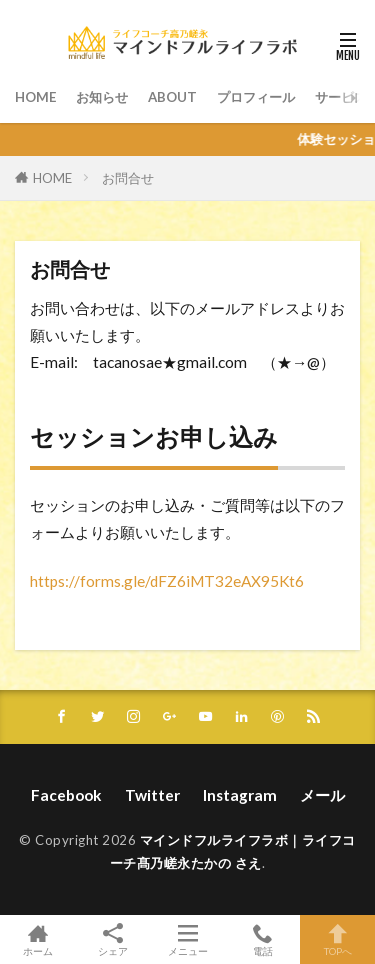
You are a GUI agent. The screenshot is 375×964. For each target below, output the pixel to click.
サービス (341, 97)
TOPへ (337, 939)
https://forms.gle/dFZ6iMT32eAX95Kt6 (167, 581)
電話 (262, 939)
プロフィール (256, 97)
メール (322, 795)
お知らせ (102, 97)
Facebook (66, 795)
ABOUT (172, 97)
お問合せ (128, 178)
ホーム (37, 939)
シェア (112, 940)
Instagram (240, 795)
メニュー (187, 939)
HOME (35, 97)
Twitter (152, 795)
